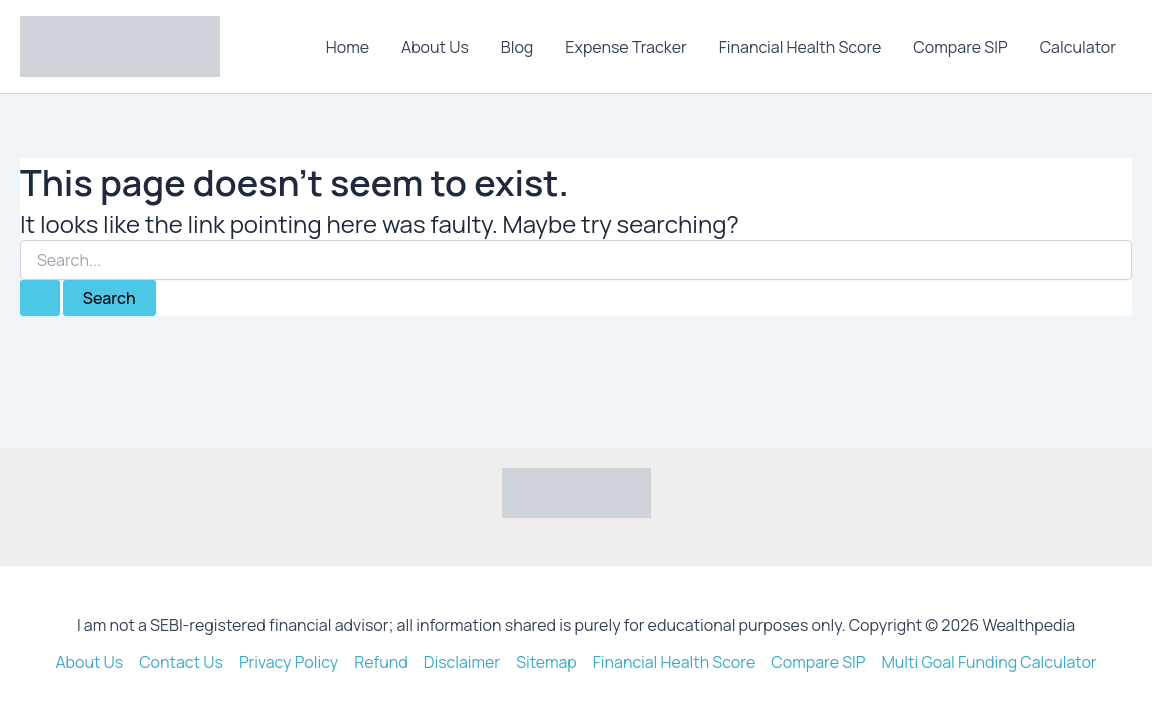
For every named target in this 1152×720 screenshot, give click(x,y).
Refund (381, 662)
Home (347, 47)
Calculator (1078, 47)
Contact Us (181, 662)
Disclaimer (462, 662)
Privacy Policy (288, 662)
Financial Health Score (800, 47)
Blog (517, 47)
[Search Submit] (40, 298)
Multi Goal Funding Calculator (989, 662)
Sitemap (546, 662)
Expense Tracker (625, 47)
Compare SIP (960, 47)
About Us (435, 47)
